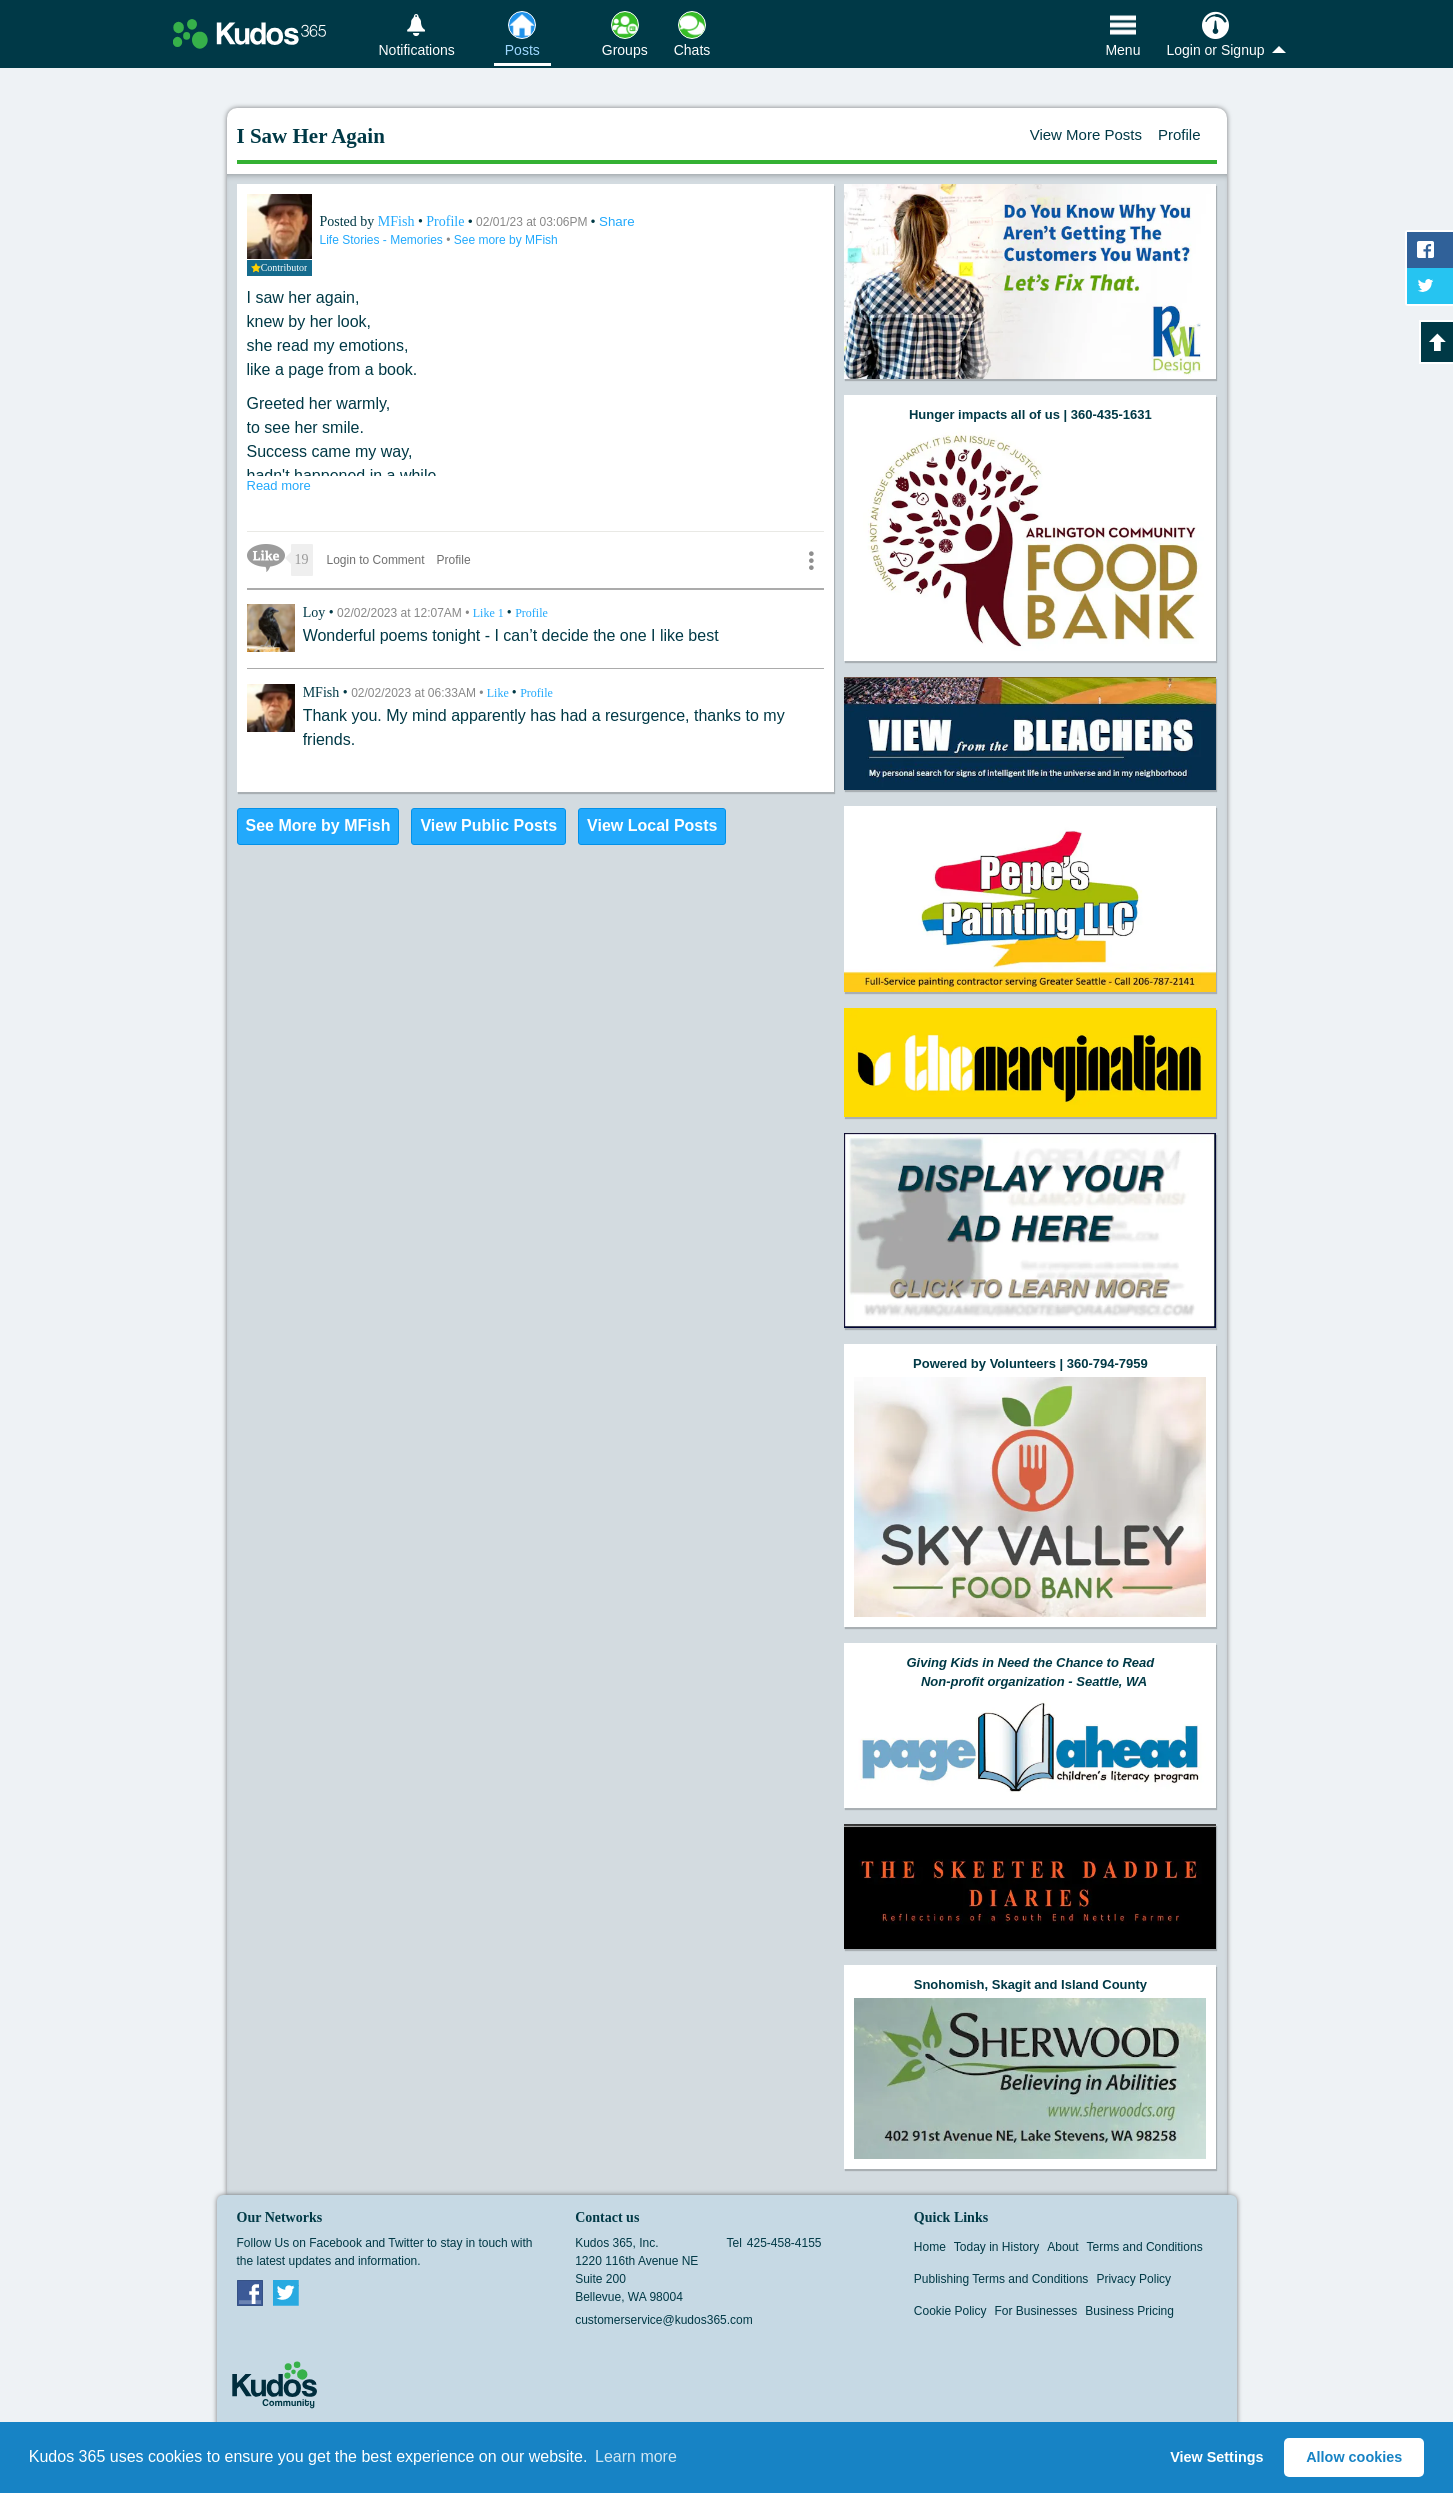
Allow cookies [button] (1354, 2457)
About (1062, 2247)
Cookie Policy (950, 2311)
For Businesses (1036, 2311)
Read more (279, 485)
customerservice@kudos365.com (664, 2320)
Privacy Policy (1133, 2279)
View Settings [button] (1216, 2457)
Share (617, 221)
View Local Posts (652, 825)
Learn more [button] (636, 2456)
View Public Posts (488, 825)
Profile (1179, 134)
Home (930, 2247)
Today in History (996, 2247)
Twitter (286, 2292)
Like (490, 613)
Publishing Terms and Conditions (1001, 2279)
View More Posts (1086, 134)
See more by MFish (506, 240)
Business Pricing (1129, 2311)
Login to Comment (376, 560)
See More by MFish (318, 825)
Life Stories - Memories (383, 240)
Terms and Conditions (1145, 2247)
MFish (398, 221)
